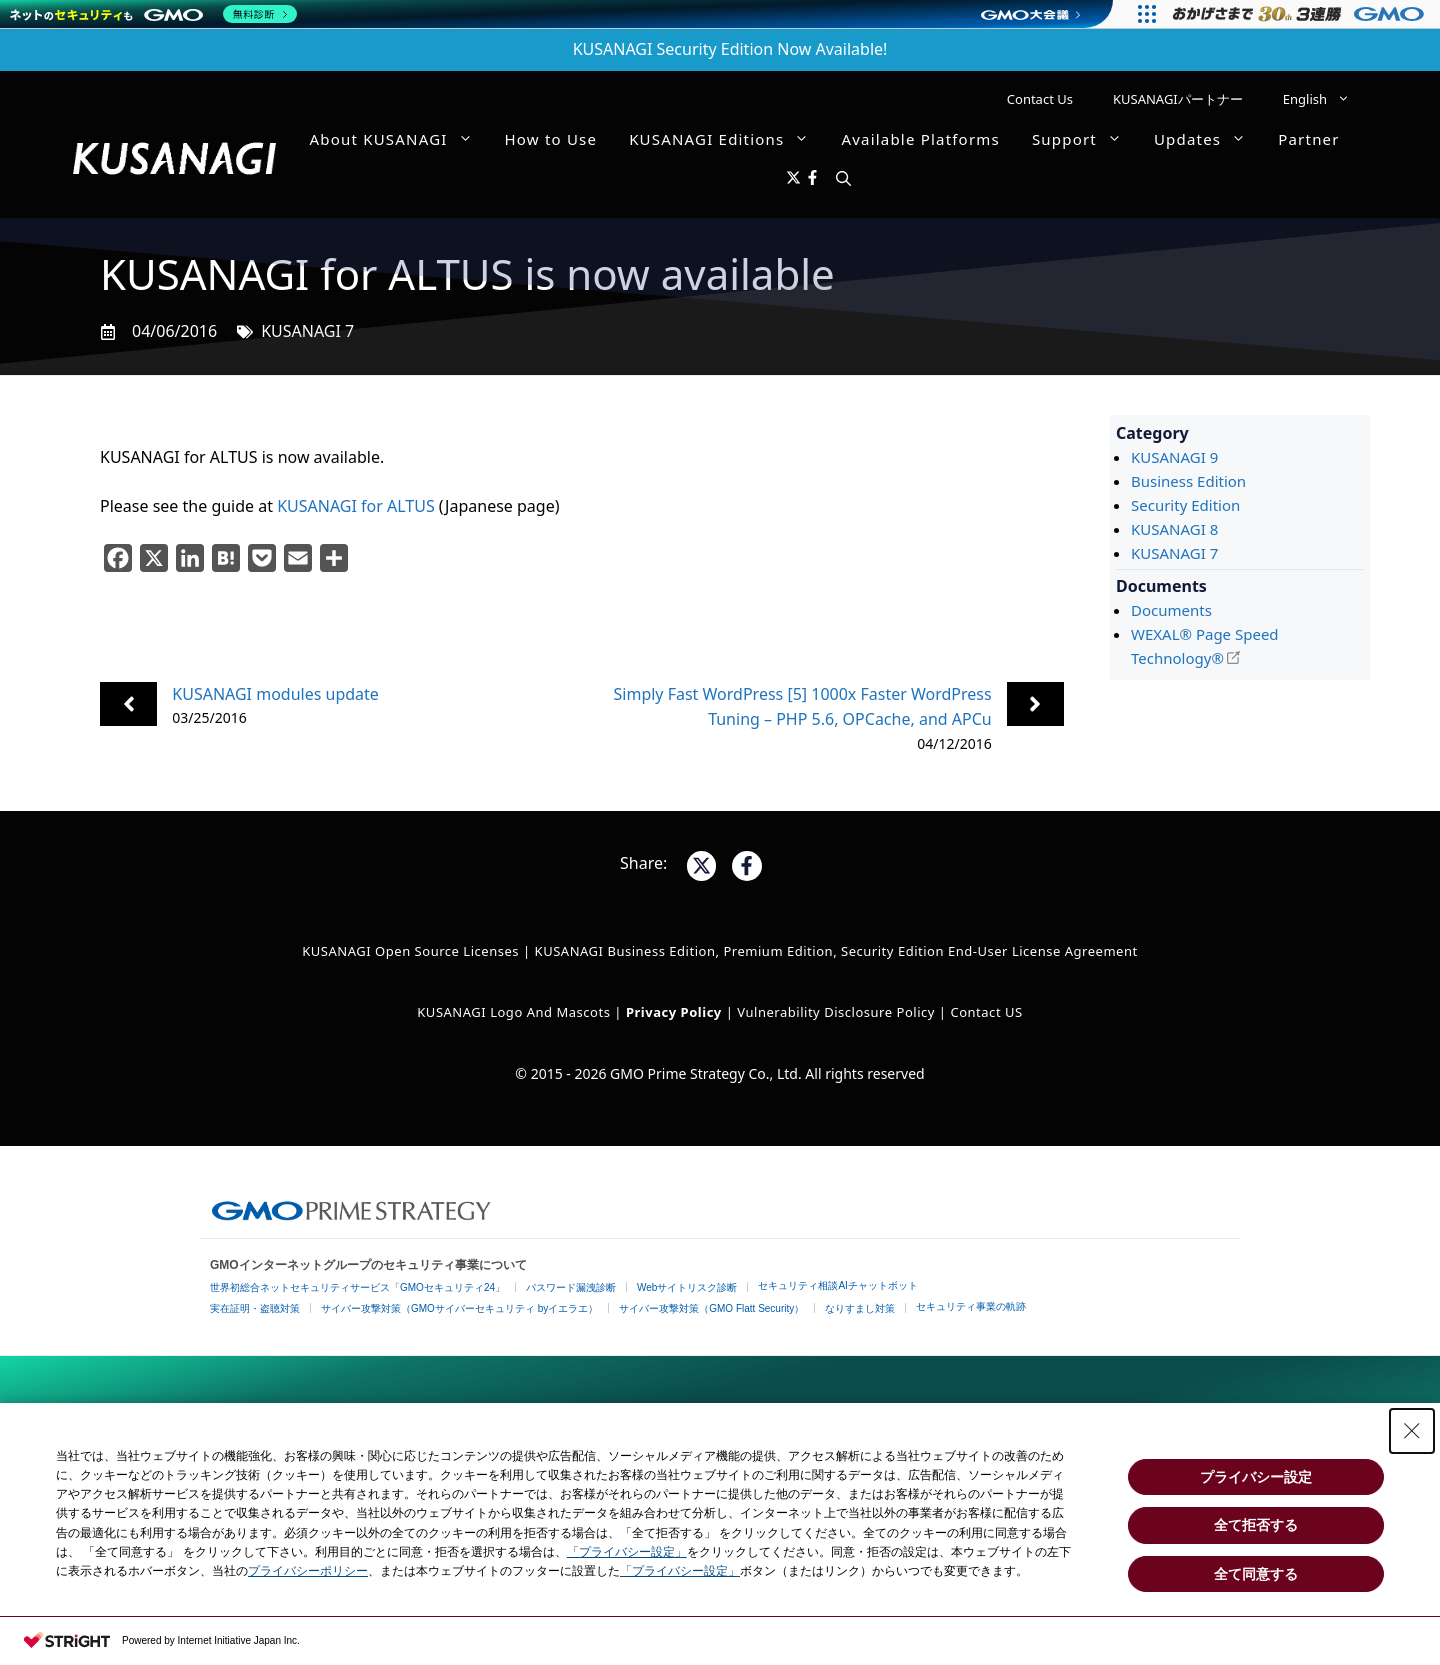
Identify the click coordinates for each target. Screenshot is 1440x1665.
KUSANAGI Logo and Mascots (515, 1012)
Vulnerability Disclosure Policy (836, 1012)
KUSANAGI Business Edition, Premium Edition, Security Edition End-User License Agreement (836, 951)
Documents (1171, 610)
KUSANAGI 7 (307, 331)
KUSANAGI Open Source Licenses (410, 951)
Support (1085, 139)
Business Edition (1188, 481)
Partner (1308, 139)
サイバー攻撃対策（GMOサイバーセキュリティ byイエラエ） (459, 1308)
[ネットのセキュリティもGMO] (153, 14)
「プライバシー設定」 (627, 1552)
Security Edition (1185, 505)
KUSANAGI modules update (275, 694)
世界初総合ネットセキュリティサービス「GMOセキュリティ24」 (357, 1287)
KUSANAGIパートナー (1178, 99)
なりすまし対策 (860, 1308)
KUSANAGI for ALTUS (356, 506)
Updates (1208, 139)
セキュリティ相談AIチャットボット (837, 1285)
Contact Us (1040, 99)
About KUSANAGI (399, 139)
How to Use (551, 139)
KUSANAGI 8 (1174, 529)
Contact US (986, 1012)
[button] (843, 179)
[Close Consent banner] (1412, 1431)
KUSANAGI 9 (1174, 457)
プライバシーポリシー (308, 1571)
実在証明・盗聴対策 (255, 1308)
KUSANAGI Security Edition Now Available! (730, 49)
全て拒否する (1256, 1525)
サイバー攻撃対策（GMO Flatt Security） (711, 1308)
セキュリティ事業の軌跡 (971, 1306)
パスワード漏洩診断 (571, 1287)
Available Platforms (920, 139)
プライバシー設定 (1256, 1477)
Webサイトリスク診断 (687, 1287)
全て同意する (1256, 1574)
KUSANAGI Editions (727, 139)
